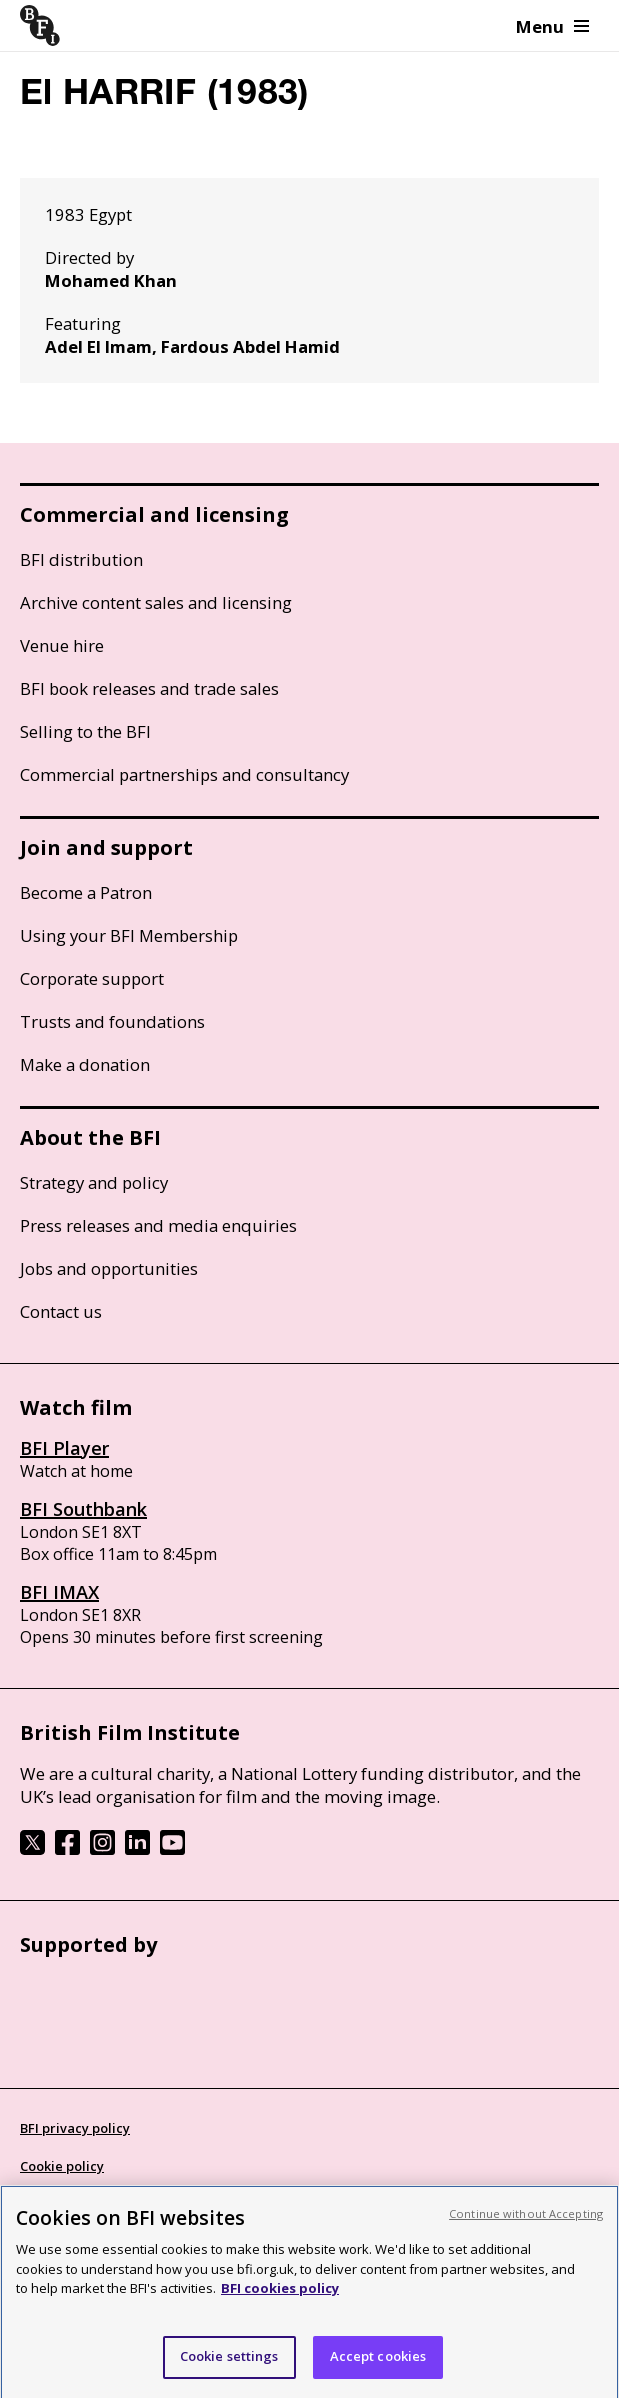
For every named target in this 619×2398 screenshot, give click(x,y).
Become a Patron (86, 892)
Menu (552, 26)
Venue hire (62, 645)
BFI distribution (81, 559)
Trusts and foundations (112, 1021)
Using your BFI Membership (129, 935)
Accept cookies (378, 2370)
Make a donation (85, 1064)
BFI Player (64, 1448)
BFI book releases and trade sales (149, 688)
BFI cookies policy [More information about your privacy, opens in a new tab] (280, 2302)
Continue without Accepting (526, 2226)
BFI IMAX (59, 1592)
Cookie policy (62, 2166)
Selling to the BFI (85, 731)
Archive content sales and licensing (156, 602)
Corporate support (92, 978)
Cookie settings (229, 2370)
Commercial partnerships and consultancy (184, 774)
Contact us (61, 1311)
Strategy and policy (94, 1182)
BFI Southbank (83, 1509)
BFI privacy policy (75, 2128)
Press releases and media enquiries (158, 1225)
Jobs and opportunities (109, 1268)
